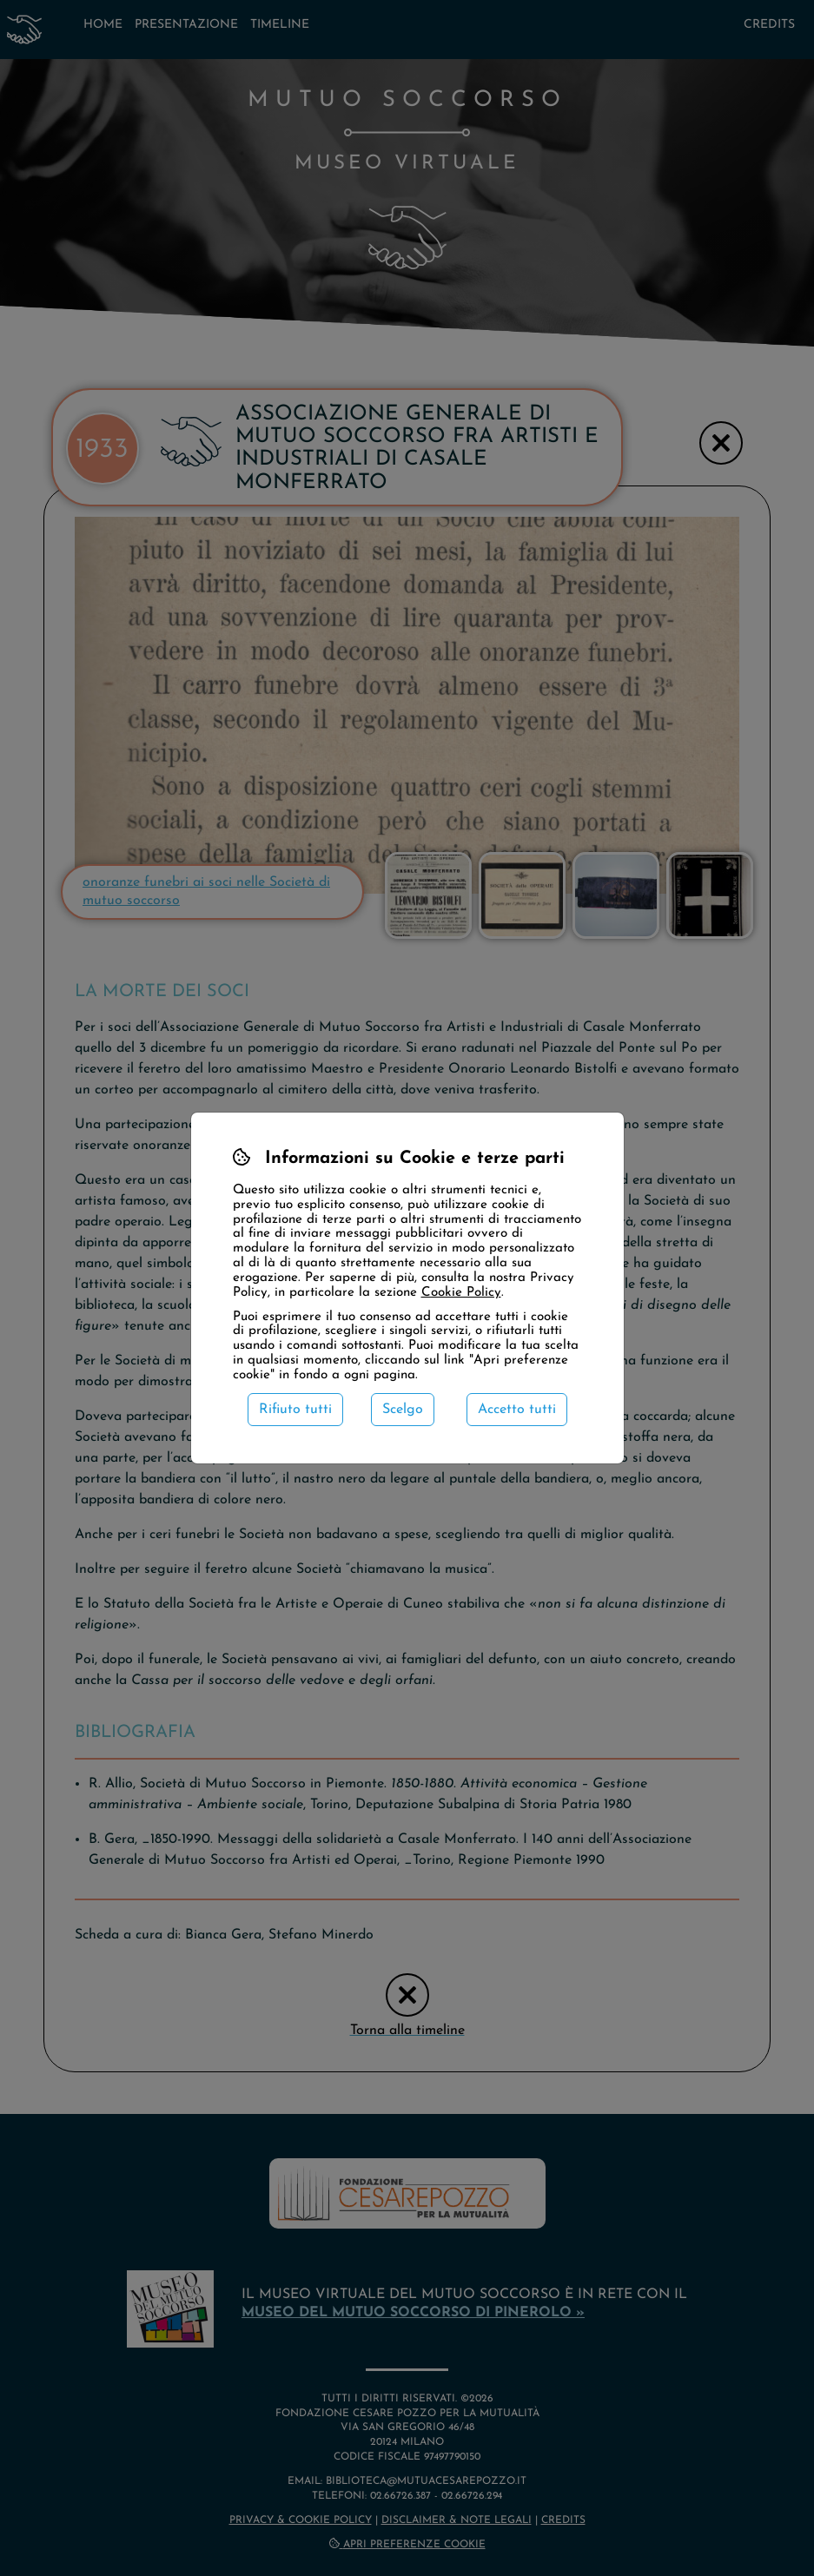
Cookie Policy (461, 1292)
